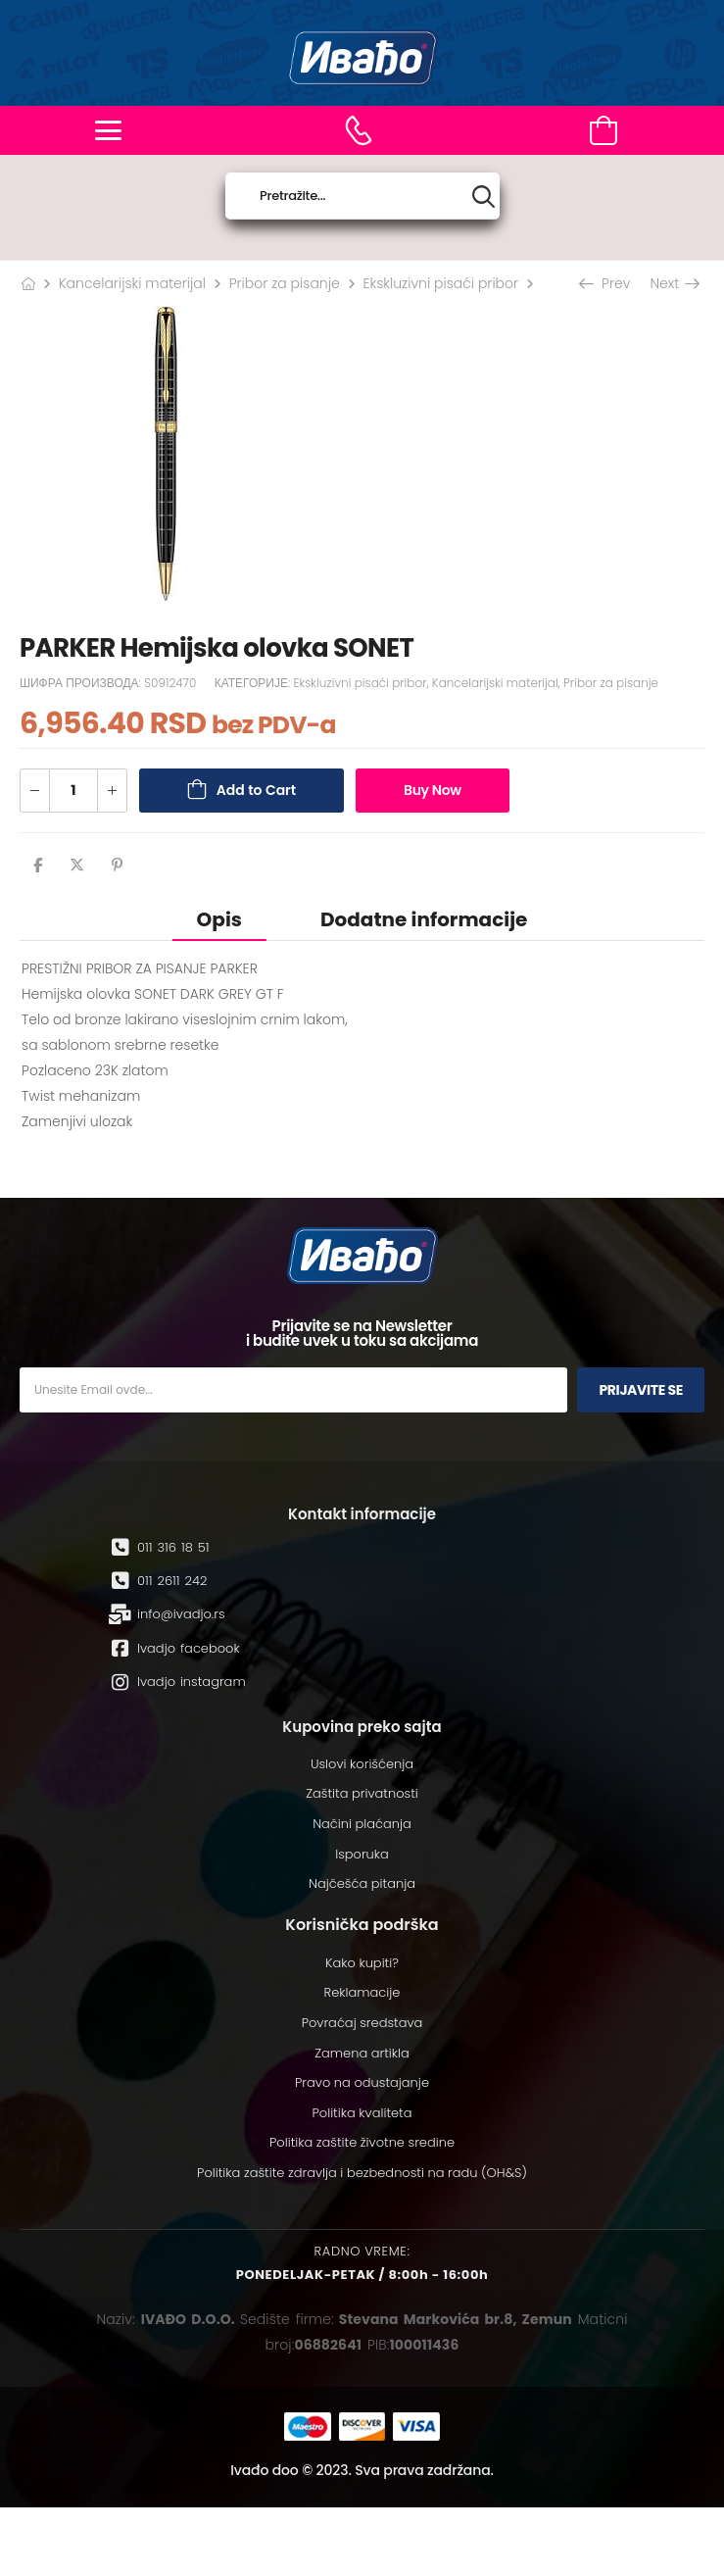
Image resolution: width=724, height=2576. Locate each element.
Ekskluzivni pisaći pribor (440, 283)
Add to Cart (256, 790)
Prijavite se (641, 1390)
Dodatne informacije (423, 919)
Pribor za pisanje (284, 283)
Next (674, 283)
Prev (606, 283)
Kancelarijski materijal (132, 283)
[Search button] (483, 197)
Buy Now (432, 790)
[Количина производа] (73, 790)
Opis (219, 919)
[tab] (219, 919)
